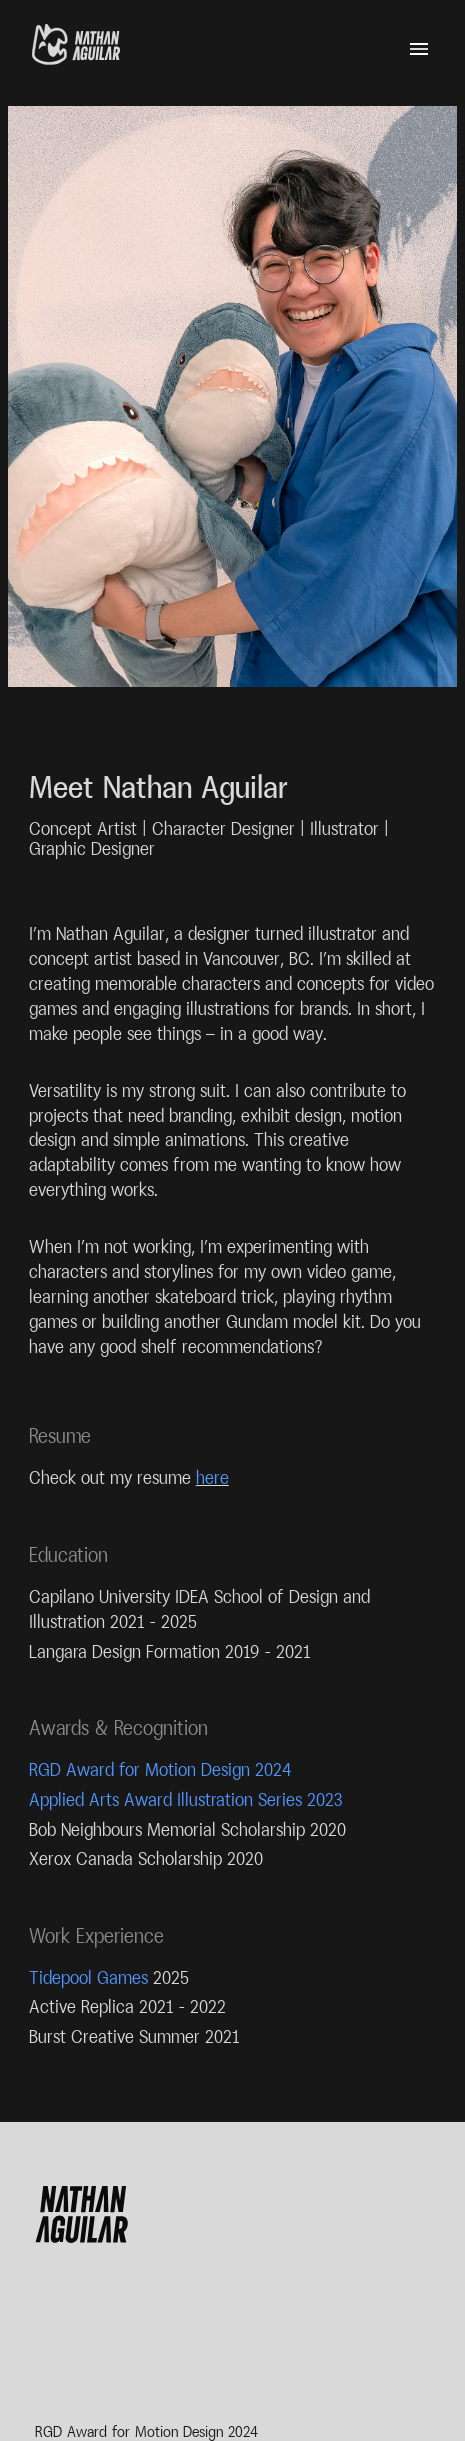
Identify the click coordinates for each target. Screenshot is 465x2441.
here (212, 1477)
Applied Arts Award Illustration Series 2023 (186, 1799)
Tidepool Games (88, 1977)
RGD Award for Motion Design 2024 (160, 1769)
